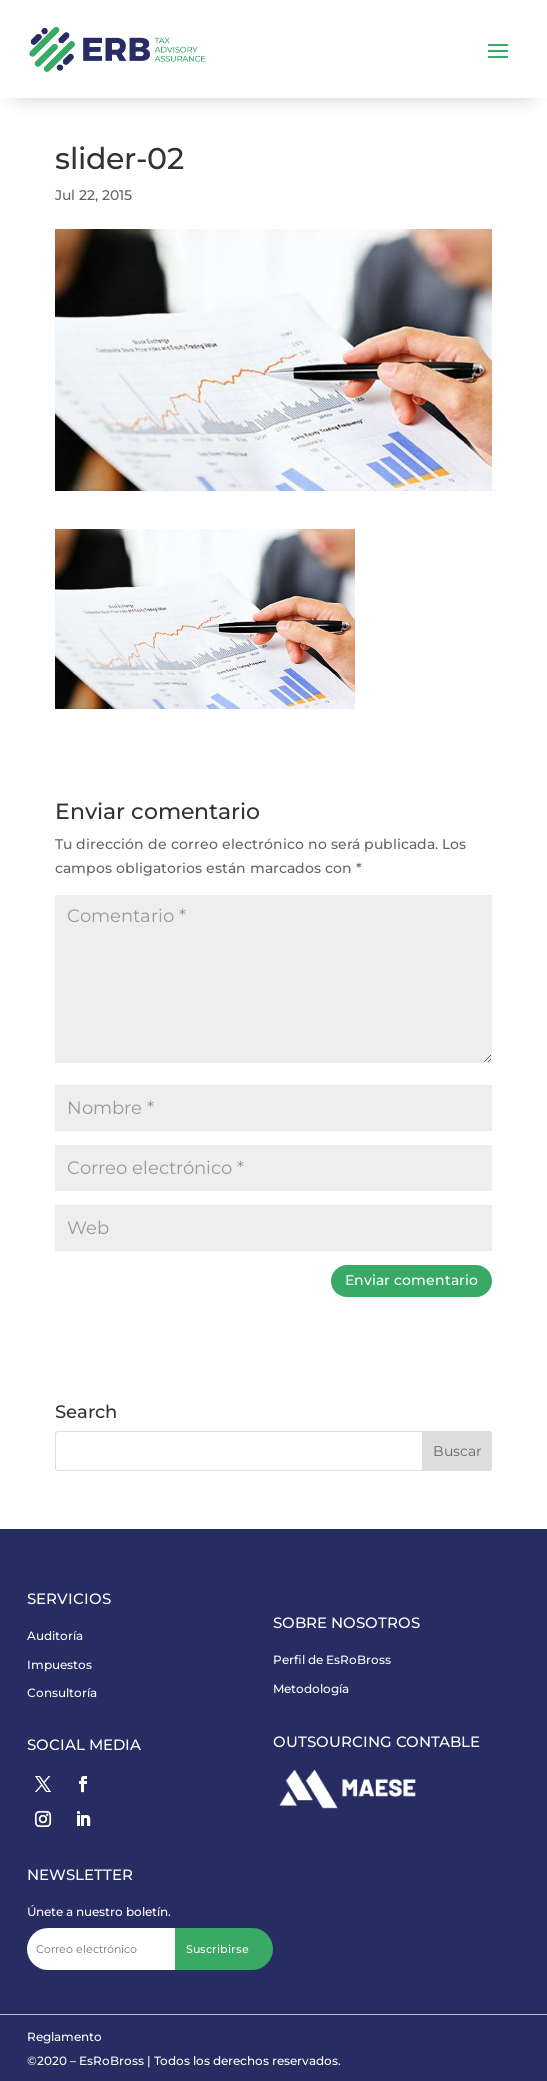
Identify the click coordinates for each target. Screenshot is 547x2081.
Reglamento (64, 2036)
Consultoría (62, 1692)
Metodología (311, 1688)
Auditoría (55, 1635)
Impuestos (59, 1664)
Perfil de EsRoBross (332, 1659)
